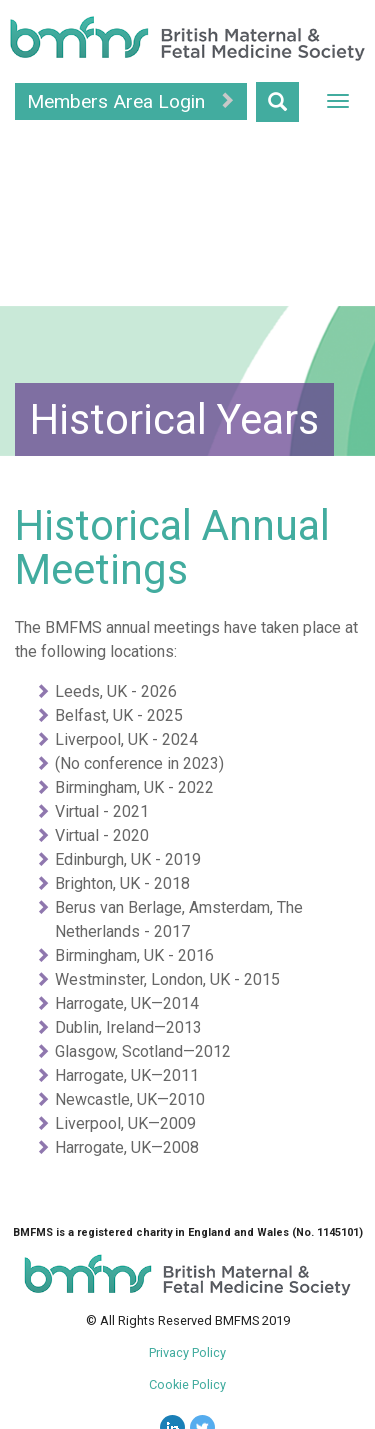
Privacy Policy (187, 1352)
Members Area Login (131, 101)
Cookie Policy (187, 1384)
